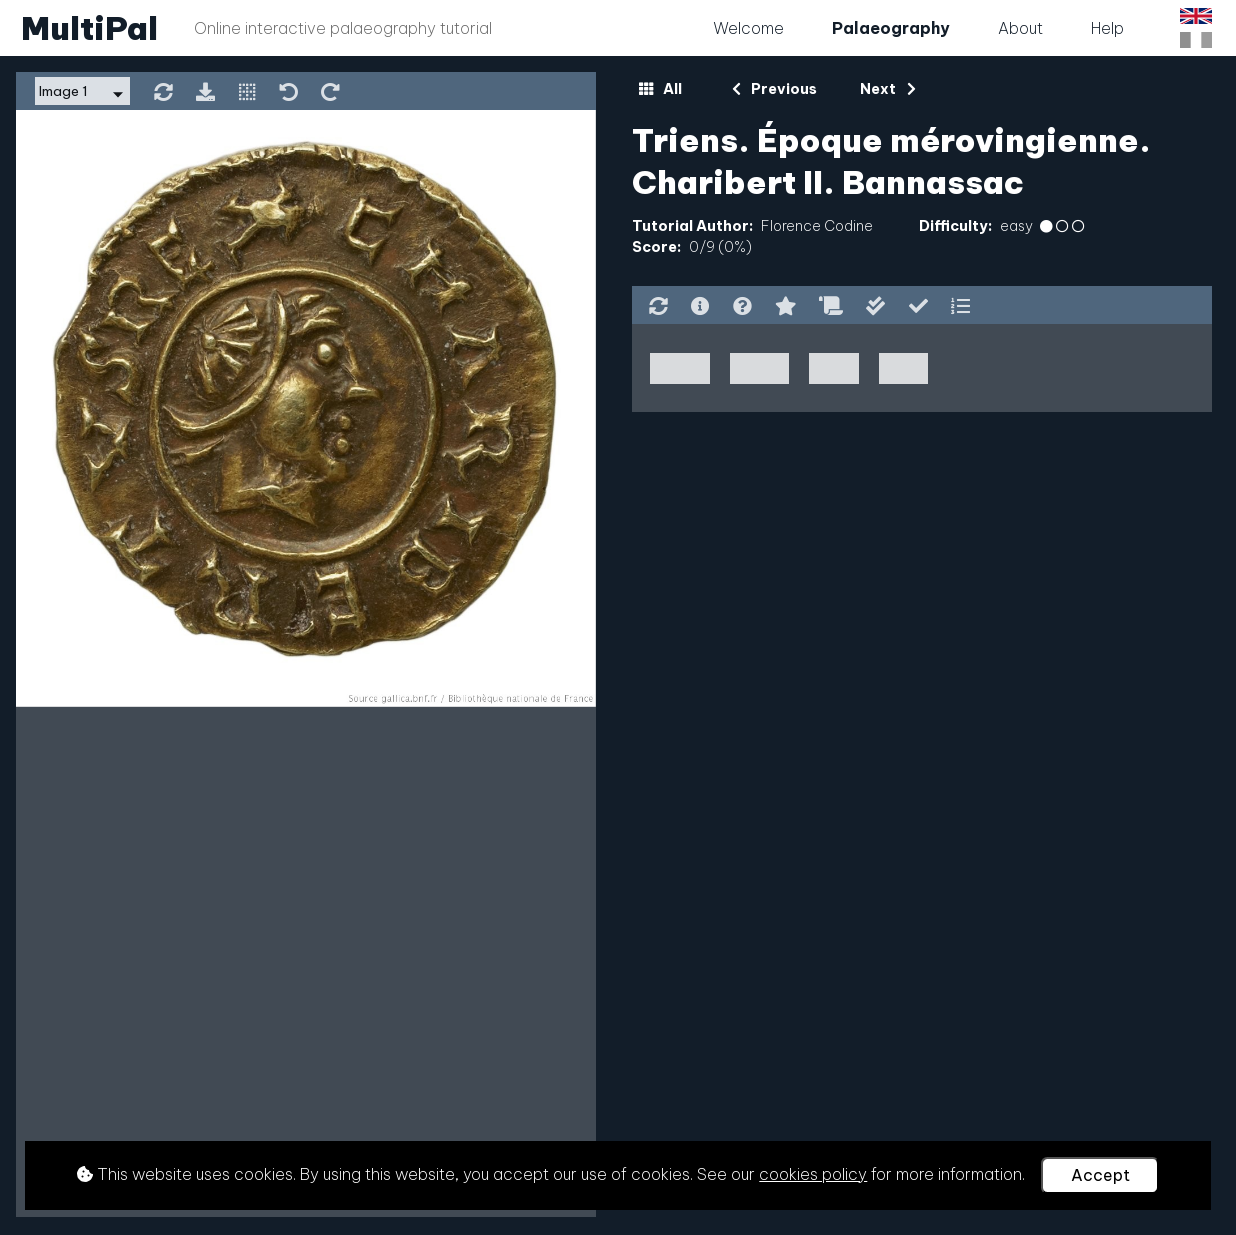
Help (1107, 28)
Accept (1100, 1175)
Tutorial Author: (692, 226)
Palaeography (891, 28)
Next (887, 89)
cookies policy (813, 1174)
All (660, 89)
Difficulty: (955, 226)
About (1020, 28)
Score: (656, 247)
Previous (774, 89)
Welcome (748, 28)
